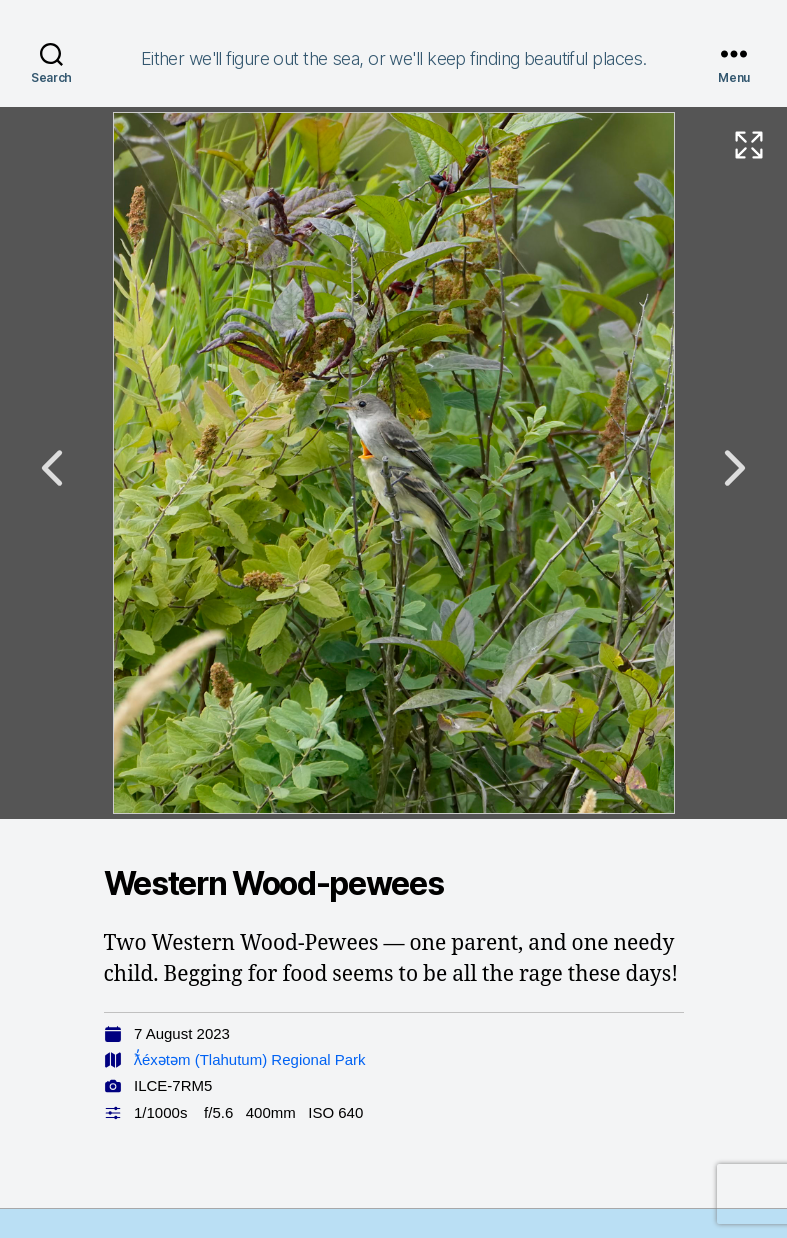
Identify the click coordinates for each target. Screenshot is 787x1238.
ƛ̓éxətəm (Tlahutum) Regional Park (250, 1059)
